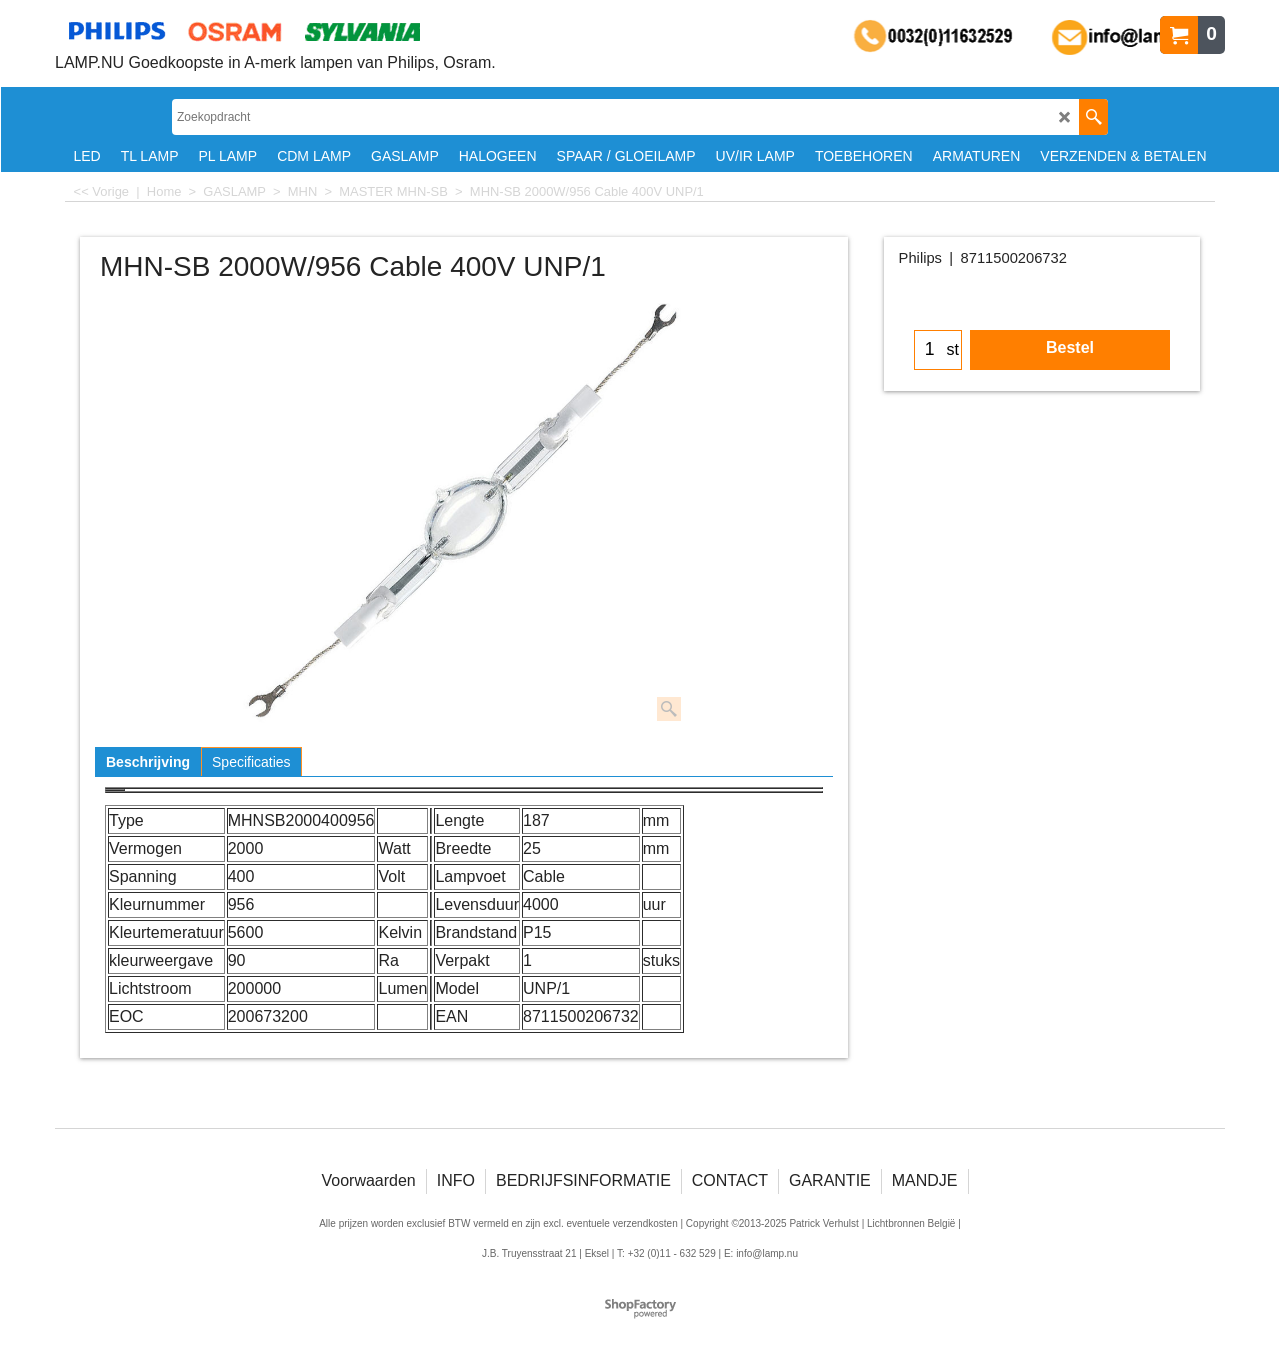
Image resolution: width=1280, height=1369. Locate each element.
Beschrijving (148, 762)
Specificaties (251, 762)
